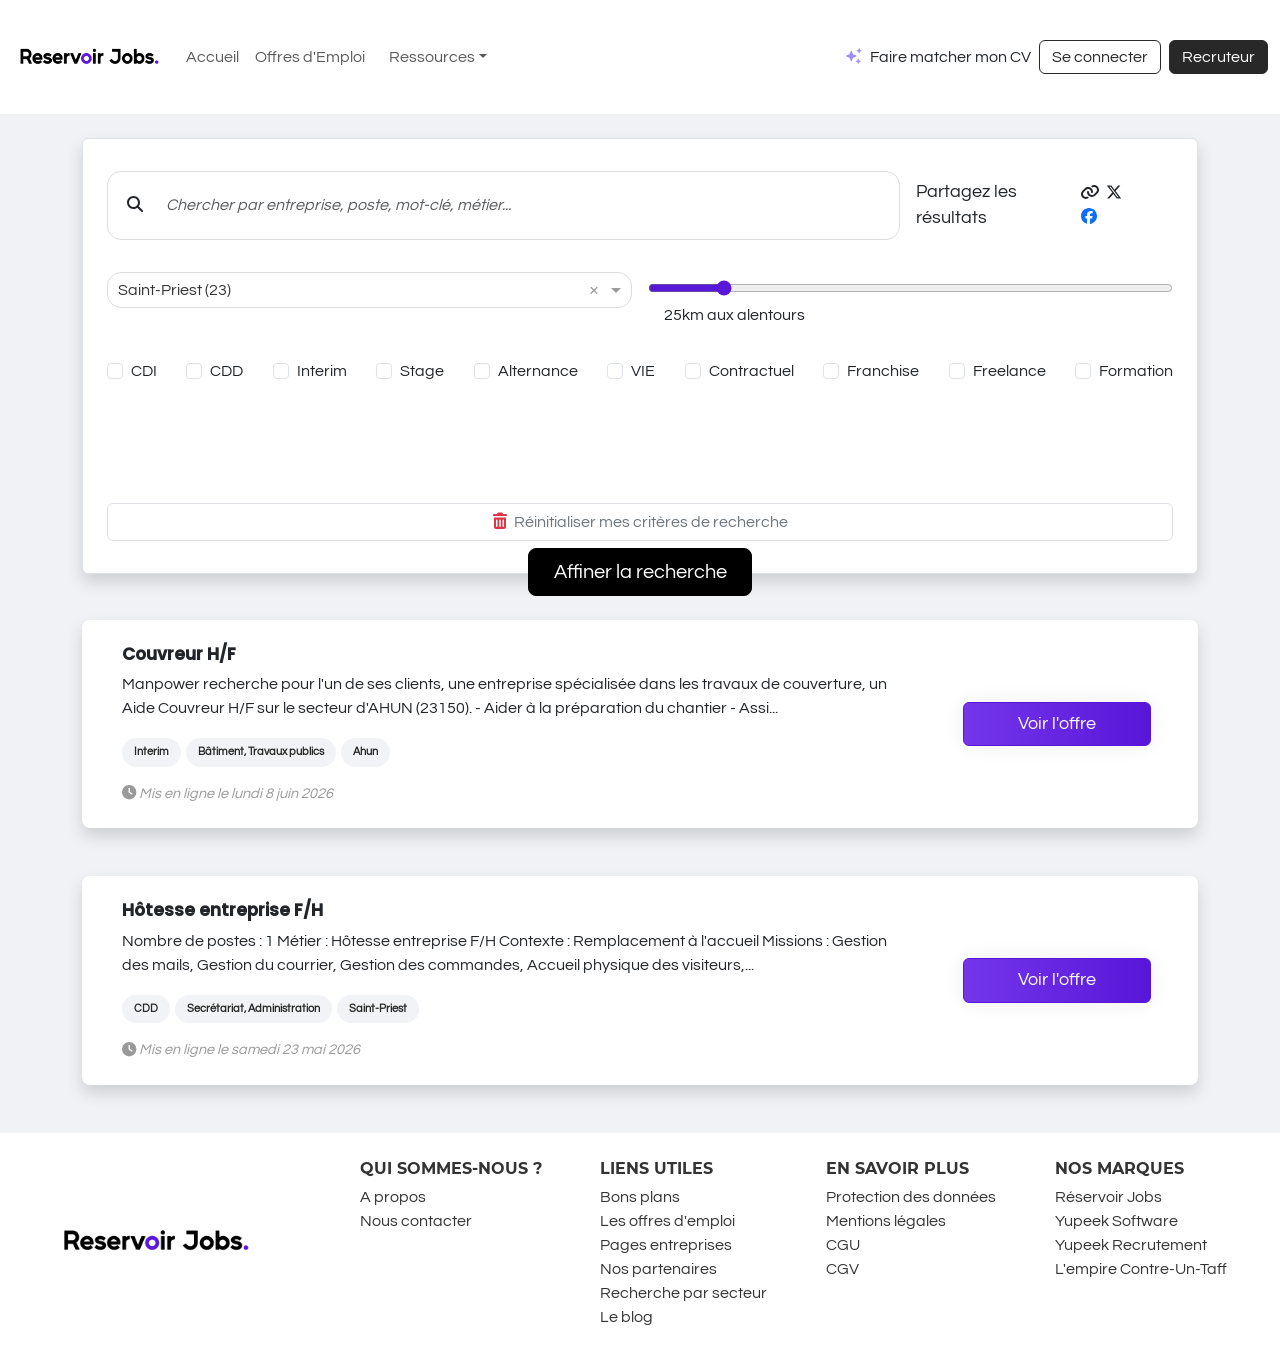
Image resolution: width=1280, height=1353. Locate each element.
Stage (422, 371)
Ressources (432, 57)
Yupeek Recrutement (1131, 1245)
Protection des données (911, 1197)
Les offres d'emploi (667, 1221)
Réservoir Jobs (1108, 1197)
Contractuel (751, 371)
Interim (322, 371)
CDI (144, 371)
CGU (843, 1245)
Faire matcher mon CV (950, 57)
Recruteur (1218, 57)
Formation (1136, 371)
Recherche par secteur (683, 1293)
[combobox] (349, 290)
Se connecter (1100, 57)
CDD (226, 371)
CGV (842, 1269)
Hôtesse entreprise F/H (222, 910)
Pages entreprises (666, 1245)
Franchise (883, 371)
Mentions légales (886, 1221)
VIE (643, 371)
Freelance (1009, 371)
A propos (393, 1197)
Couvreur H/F (179, 654)
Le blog (626, 1317)
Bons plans (640, 1197)
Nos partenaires (658, 1269)
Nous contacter (416, 1221)
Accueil (212, 57)
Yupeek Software (1116, 1221)
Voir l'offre (1057, 724)
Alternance (538, 371)
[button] (1090, 193)
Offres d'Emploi (310, 57)
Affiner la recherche (640, 572)
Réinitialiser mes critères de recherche (640, 522)
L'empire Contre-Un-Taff (1141, 1269)
